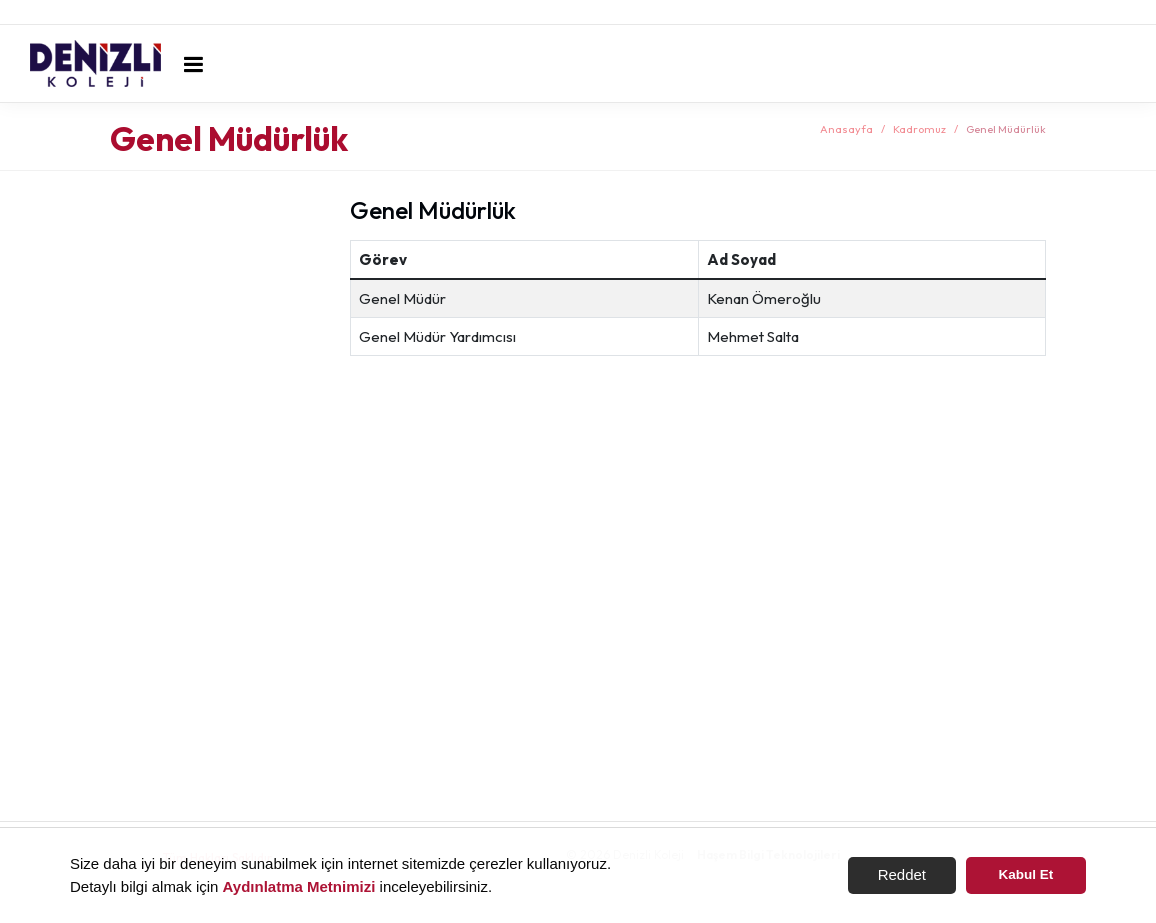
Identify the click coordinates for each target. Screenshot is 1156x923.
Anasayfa (846, 129)
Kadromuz (919, 129)
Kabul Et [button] (1026, 874)
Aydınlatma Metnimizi (299, 886)
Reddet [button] (902, 874)
